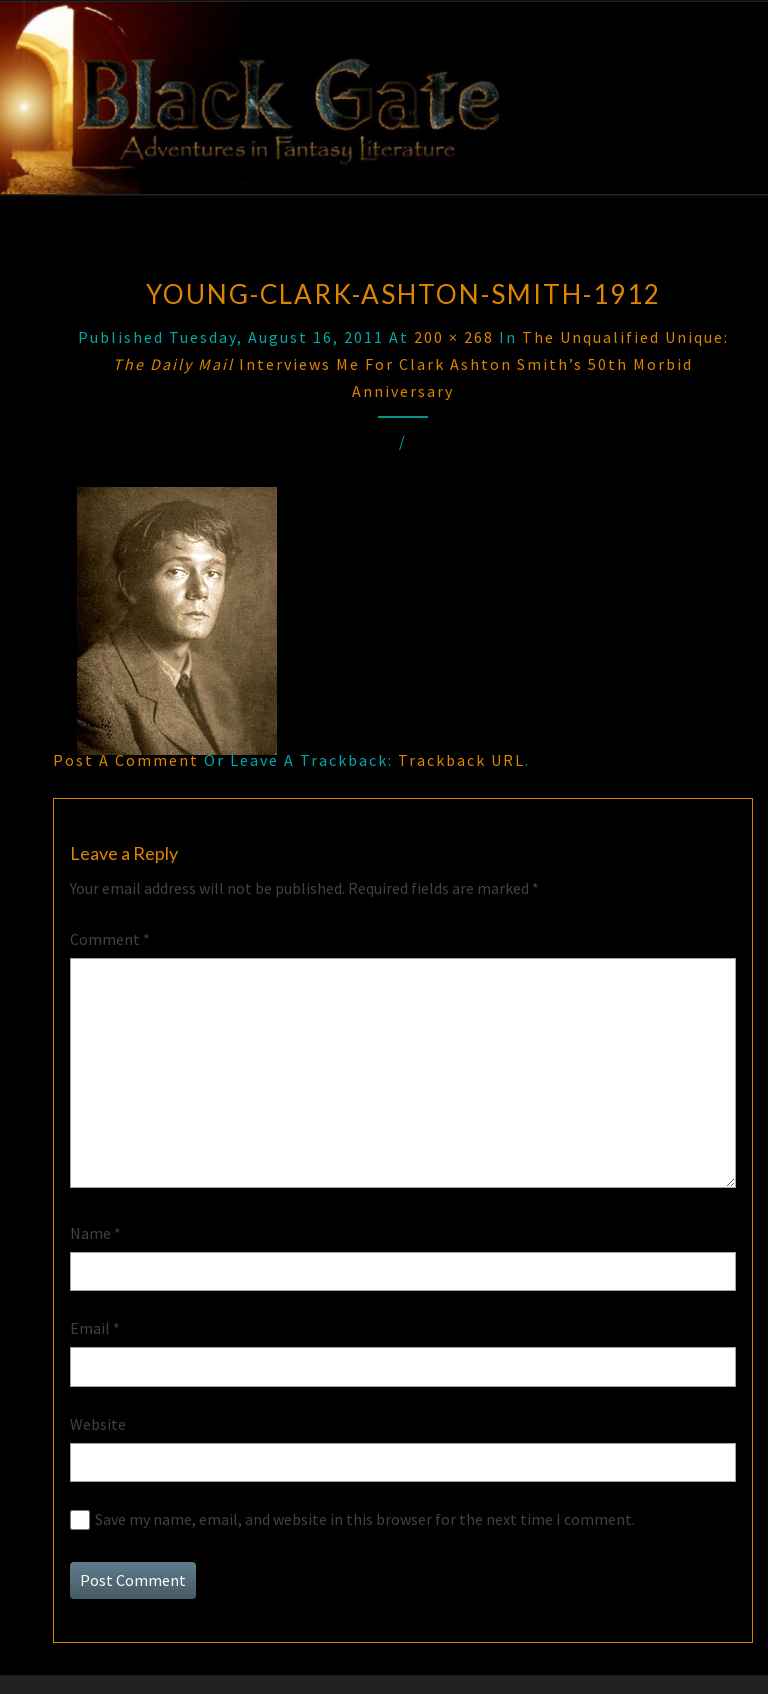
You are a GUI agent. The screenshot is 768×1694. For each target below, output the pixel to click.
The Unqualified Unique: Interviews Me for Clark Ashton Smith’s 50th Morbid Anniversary (421, 364)
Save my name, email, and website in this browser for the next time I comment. (365, 1519)
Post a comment (126, 760)
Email (95, 1328)
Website (98, 1424)
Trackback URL (461, 760)
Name (95, 1233)
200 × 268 (454, 337)
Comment (110, 939)
